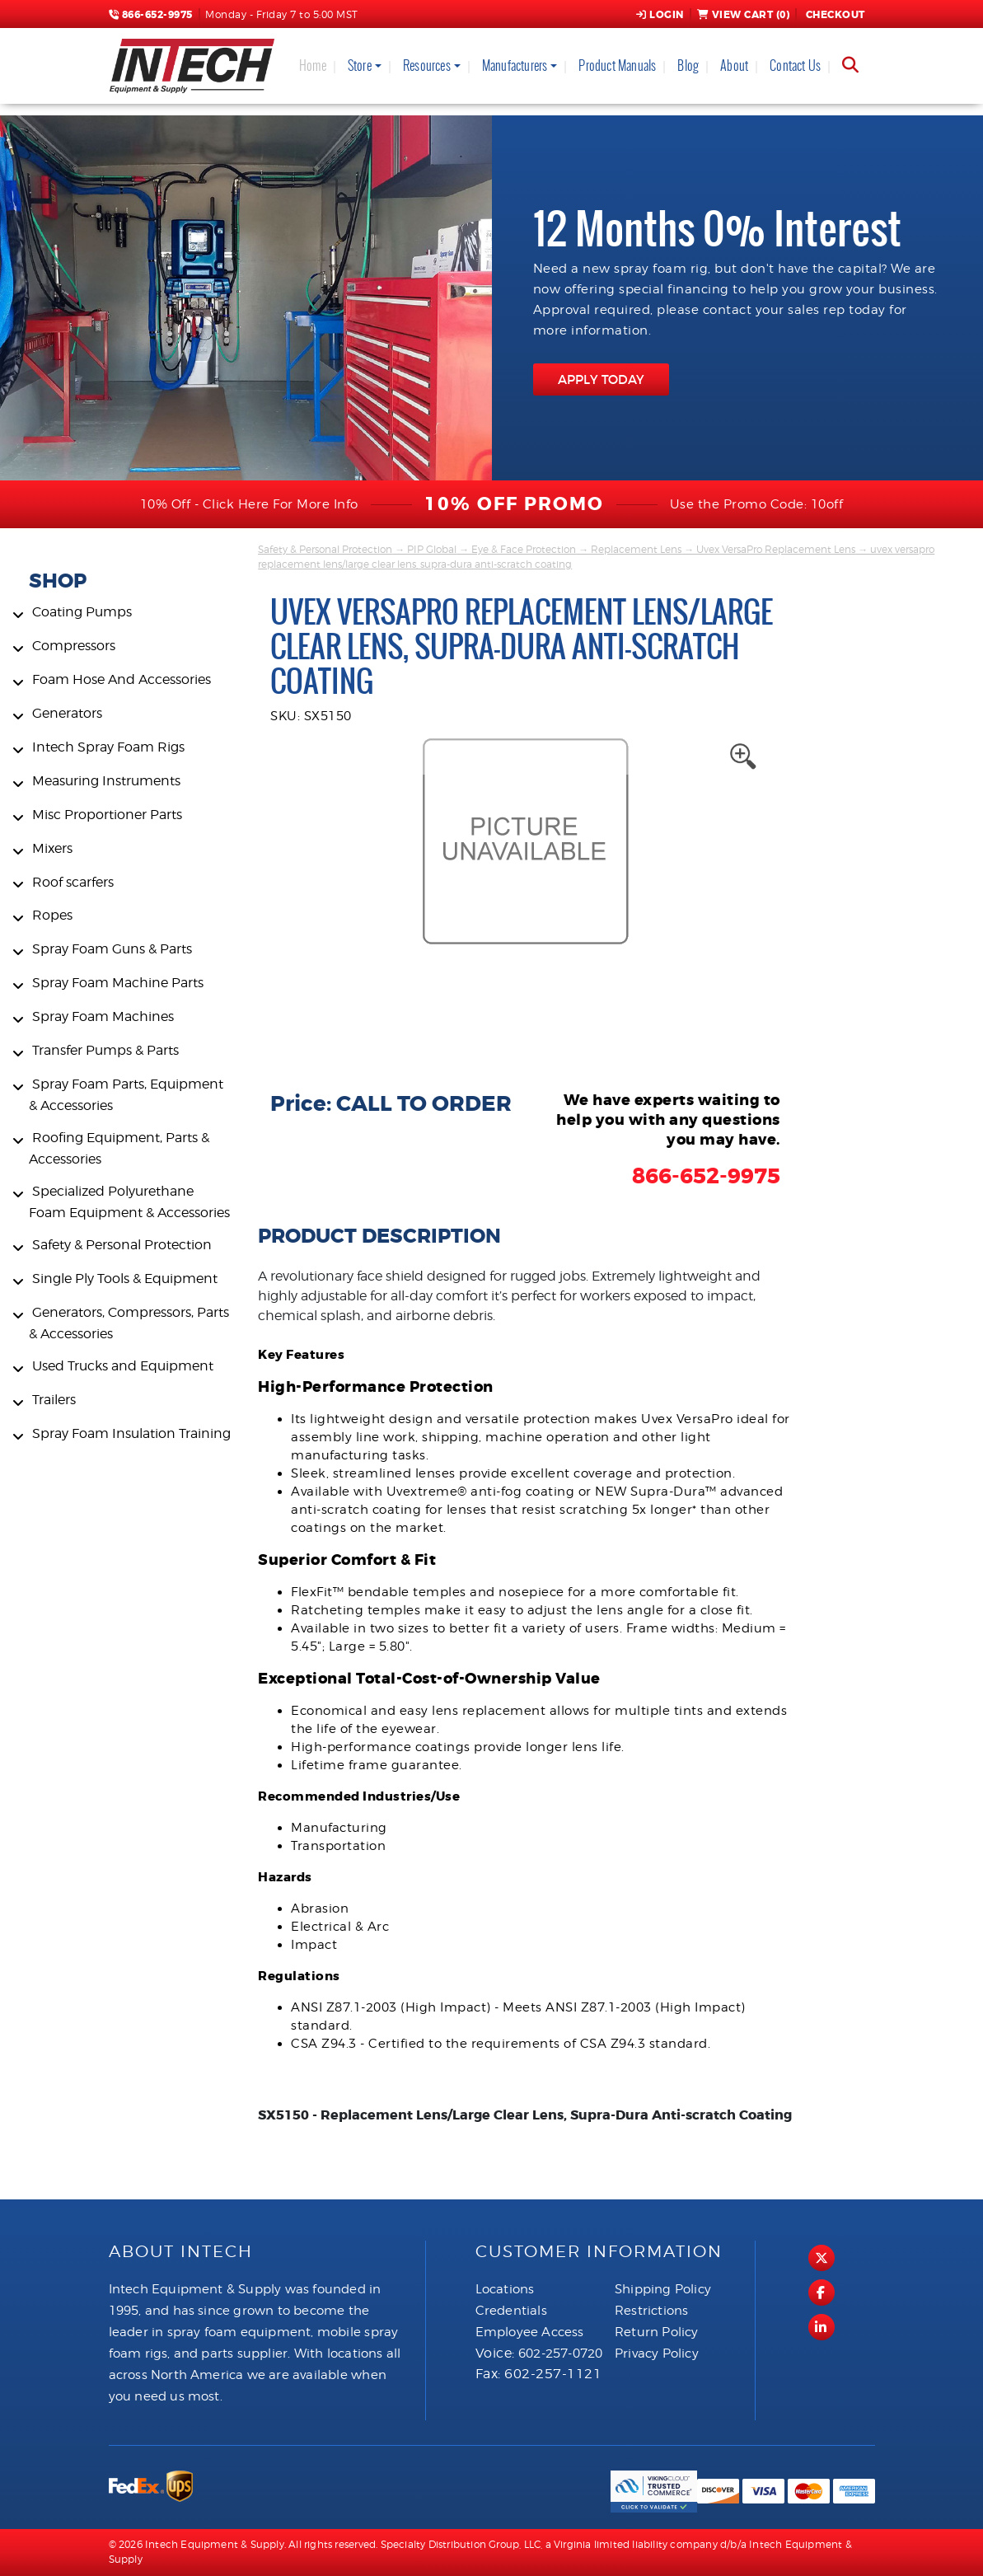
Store (360, 65)
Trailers (54, 1399)
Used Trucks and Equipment (122, 1366)
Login (660, 14)
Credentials (511, 2310)
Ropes (52, 915)
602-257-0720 (560, 2353)
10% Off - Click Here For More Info (249, 504)
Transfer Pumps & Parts (105, 1050)
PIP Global (431, 549)
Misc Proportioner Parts (107, 814)
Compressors (73, 645)
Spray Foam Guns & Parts (112, 949)
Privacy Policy (657, 2353)
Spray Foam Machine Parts (118, 983)
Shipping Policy (663, 2289)
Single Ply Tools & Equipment (125, 1278)
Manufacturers (515, 65)
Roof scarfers (73, 882)
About (734, 65)
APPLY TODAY (601, 379)
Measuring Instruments (106, 781)
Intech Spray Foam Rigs (108, 747)
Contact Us (795, 65)
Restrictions (651, 2310)
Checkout (834, 14)
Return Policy (657, 2332)
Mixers (52, 848)
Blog (688, 65)
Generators (67, 713)
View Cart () (743, 14)
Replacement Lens (636, 549)
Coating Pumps (82, 612)
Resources (427, 65)
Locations (505, 2289)
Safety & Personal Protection (122, 1245)
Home (312, 65)
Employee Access (529, 2332)
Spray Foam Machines (103, 1016)
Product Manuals (617, 65)
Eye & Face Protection (523, 549)
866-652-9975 (151, 14)
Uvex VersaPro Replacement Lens (775, 549)
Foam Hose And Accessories (121, 679)
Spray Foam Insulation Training (131, 1433)
